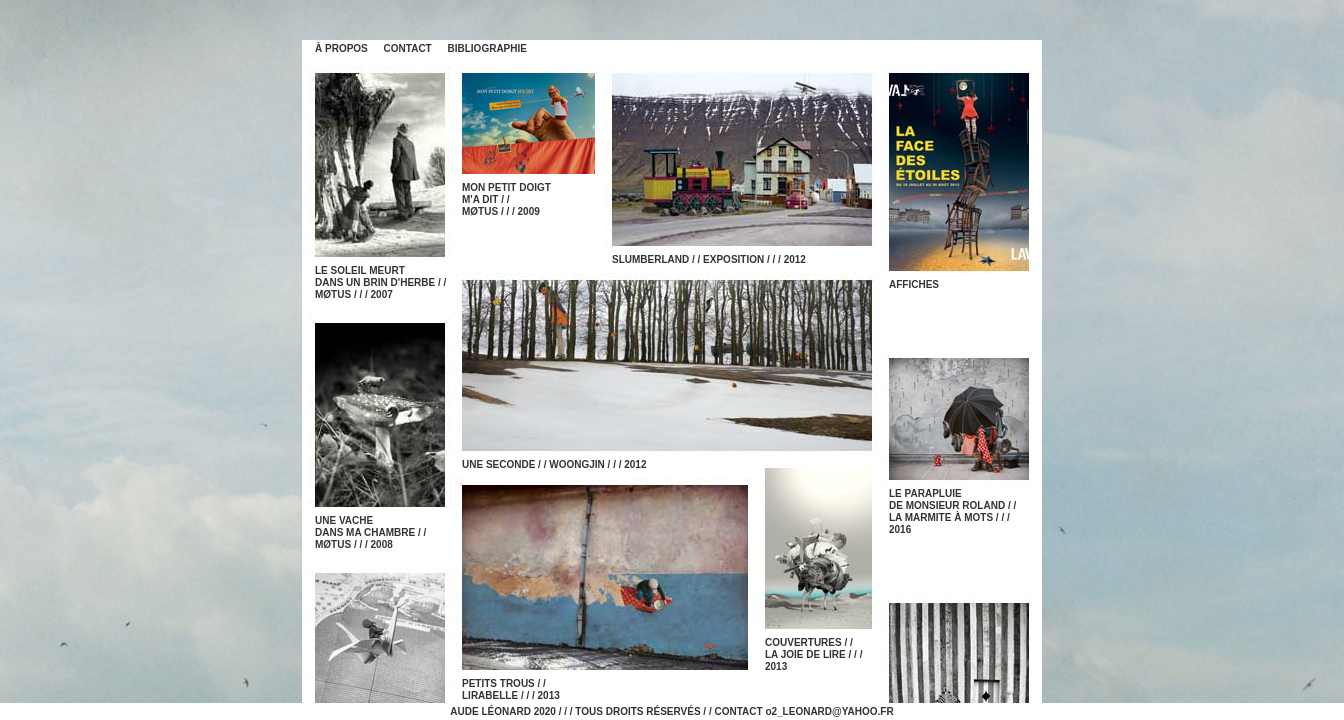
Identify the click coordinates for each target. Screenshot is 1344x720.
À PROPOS (341, 48)
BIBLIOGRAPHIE (487, 48)
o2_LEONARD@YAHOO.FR (829, 711)
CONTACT (408, 48)
